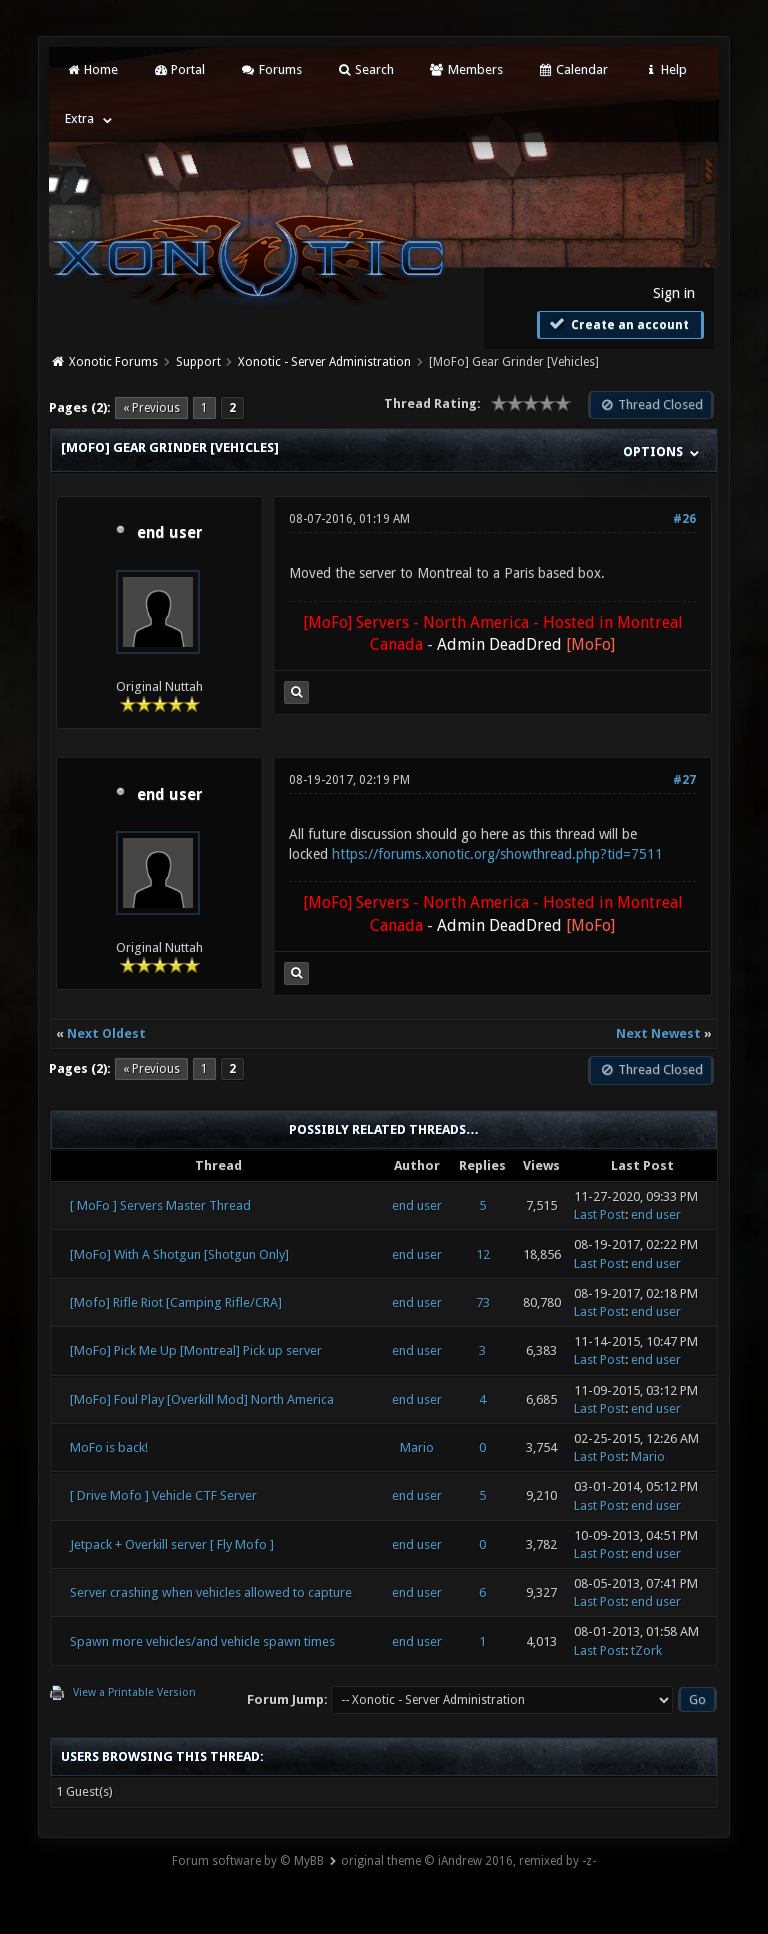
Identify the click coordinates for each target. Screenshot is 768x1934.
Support (198, 362)
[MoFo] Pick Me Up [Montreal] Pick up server (196, 1350)
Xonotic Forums (113, 362)
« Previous (151, 408)
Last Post (599, 1214)
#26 (684, 519)
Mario (417, 1447)
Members (465, 69)
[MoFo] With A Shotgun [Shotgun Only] (179, 1254)
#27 (684, 780)
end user (170, 533)
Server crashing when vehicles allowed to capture (211, 1592)
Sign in (674, 293)
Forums (270, 69)
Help (665, 69)
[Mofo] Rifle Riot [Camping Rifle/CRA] (176, 1302)
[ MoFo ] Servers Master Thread (160, 1205)
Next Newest (658, 1033)
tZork (646, 1650)
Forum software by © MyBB (248, 1861)
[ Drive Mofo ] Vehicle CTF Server (163, 1495)
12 (483, 1254)
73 (483, 1302)
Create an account (618, 324)
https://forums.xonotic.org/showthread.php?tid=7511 (497, 854)
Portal (179, 69)
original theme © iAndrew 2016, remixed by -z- (468, 1861)
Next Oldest (106, 1033)
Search (365, 69)
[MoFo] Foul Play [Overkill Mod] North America (202, 1399)
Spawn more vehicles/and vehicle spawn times (202, 1641)
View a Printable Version (134, 1692)
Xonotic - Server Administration (324, 362)
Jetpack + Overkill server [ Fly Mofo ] (172, 1544)
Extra (79, 118)
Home (91, 69)
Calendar (573, 69)
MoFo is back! (109, 1447)
